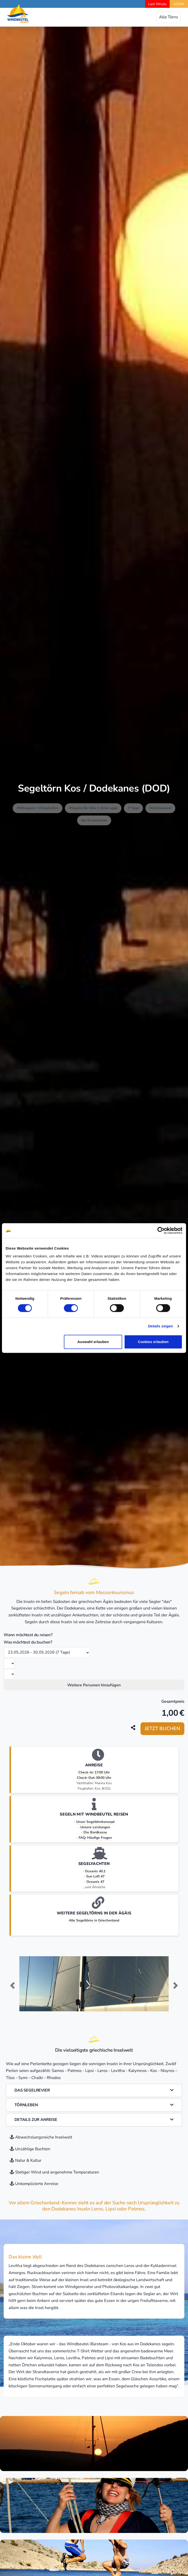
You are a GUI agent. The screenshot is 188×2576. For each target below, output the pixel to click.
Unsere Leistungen (95, 1827)
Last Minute (157, 3)
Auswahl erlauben (93, 1342)
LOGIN (179, 3)
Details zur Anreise (94, 2119)
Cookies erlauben (153, 1342)
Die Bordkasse (95, 1832)
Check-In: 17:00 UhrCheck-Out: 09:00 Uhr (94, 1775)
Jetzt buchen (162, 1728)
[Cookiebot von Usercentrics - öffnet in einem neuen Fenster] (161, 1230)
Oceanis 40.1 (95, 1871)
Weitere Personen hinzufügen (94, 1685)
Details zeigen (160, 1326)
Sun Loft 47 (95, 1876)
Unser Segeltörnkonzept (95, 1821)
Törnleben (94, 2105)
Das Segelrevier (94, 2090)
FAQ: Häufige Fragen (95, 1837)
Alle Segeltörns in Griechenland (94, 1920)
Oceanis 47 (95, 1881)
